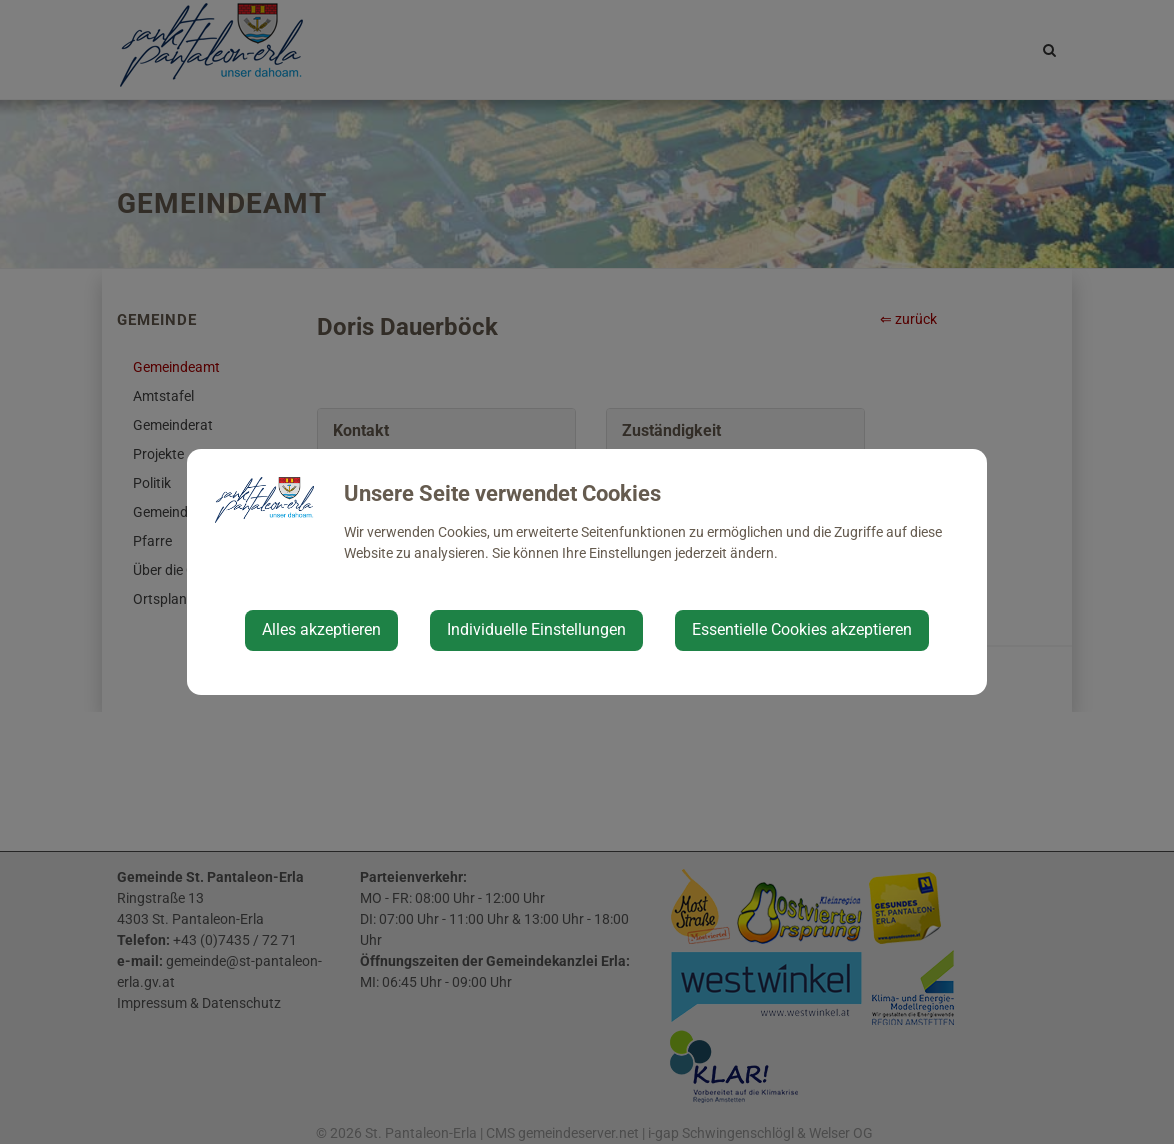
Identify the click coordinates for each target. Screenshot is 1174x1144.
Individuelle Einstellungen (536, 629)
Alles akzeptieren (321, 629)
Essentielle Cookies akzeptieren (802, 629)
